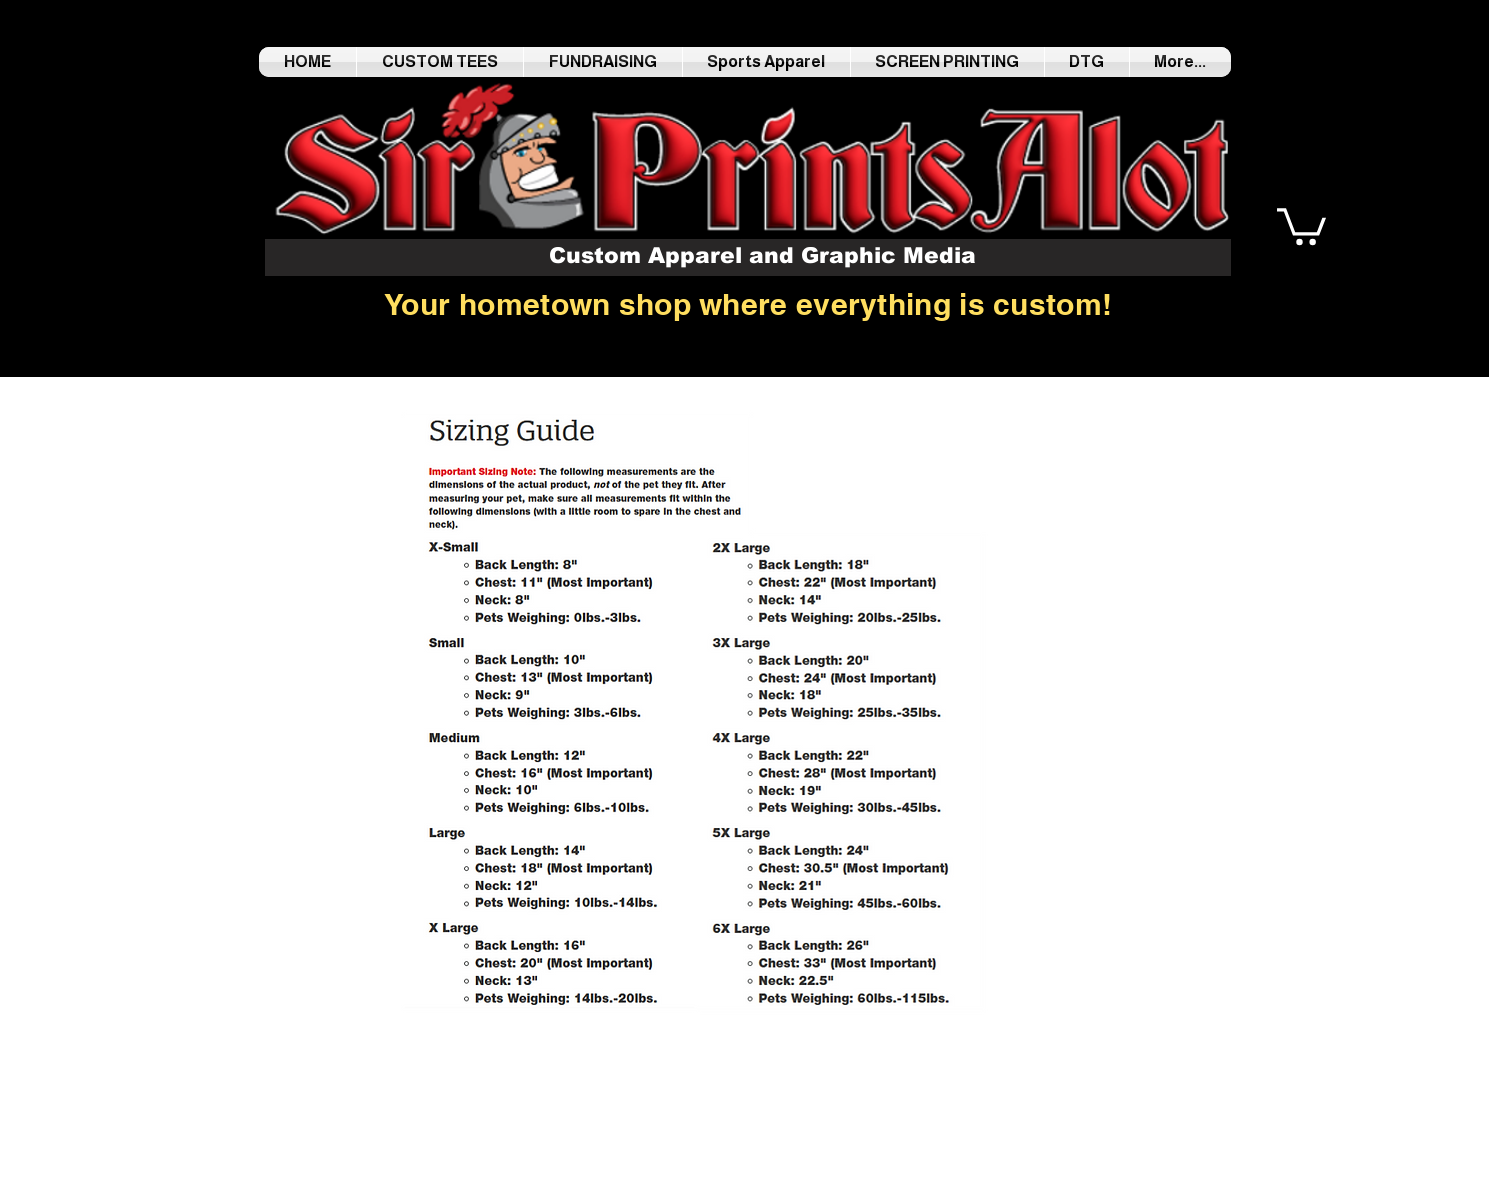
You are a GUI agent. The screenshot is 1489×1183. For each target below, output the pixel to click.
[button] (1301, 224)
